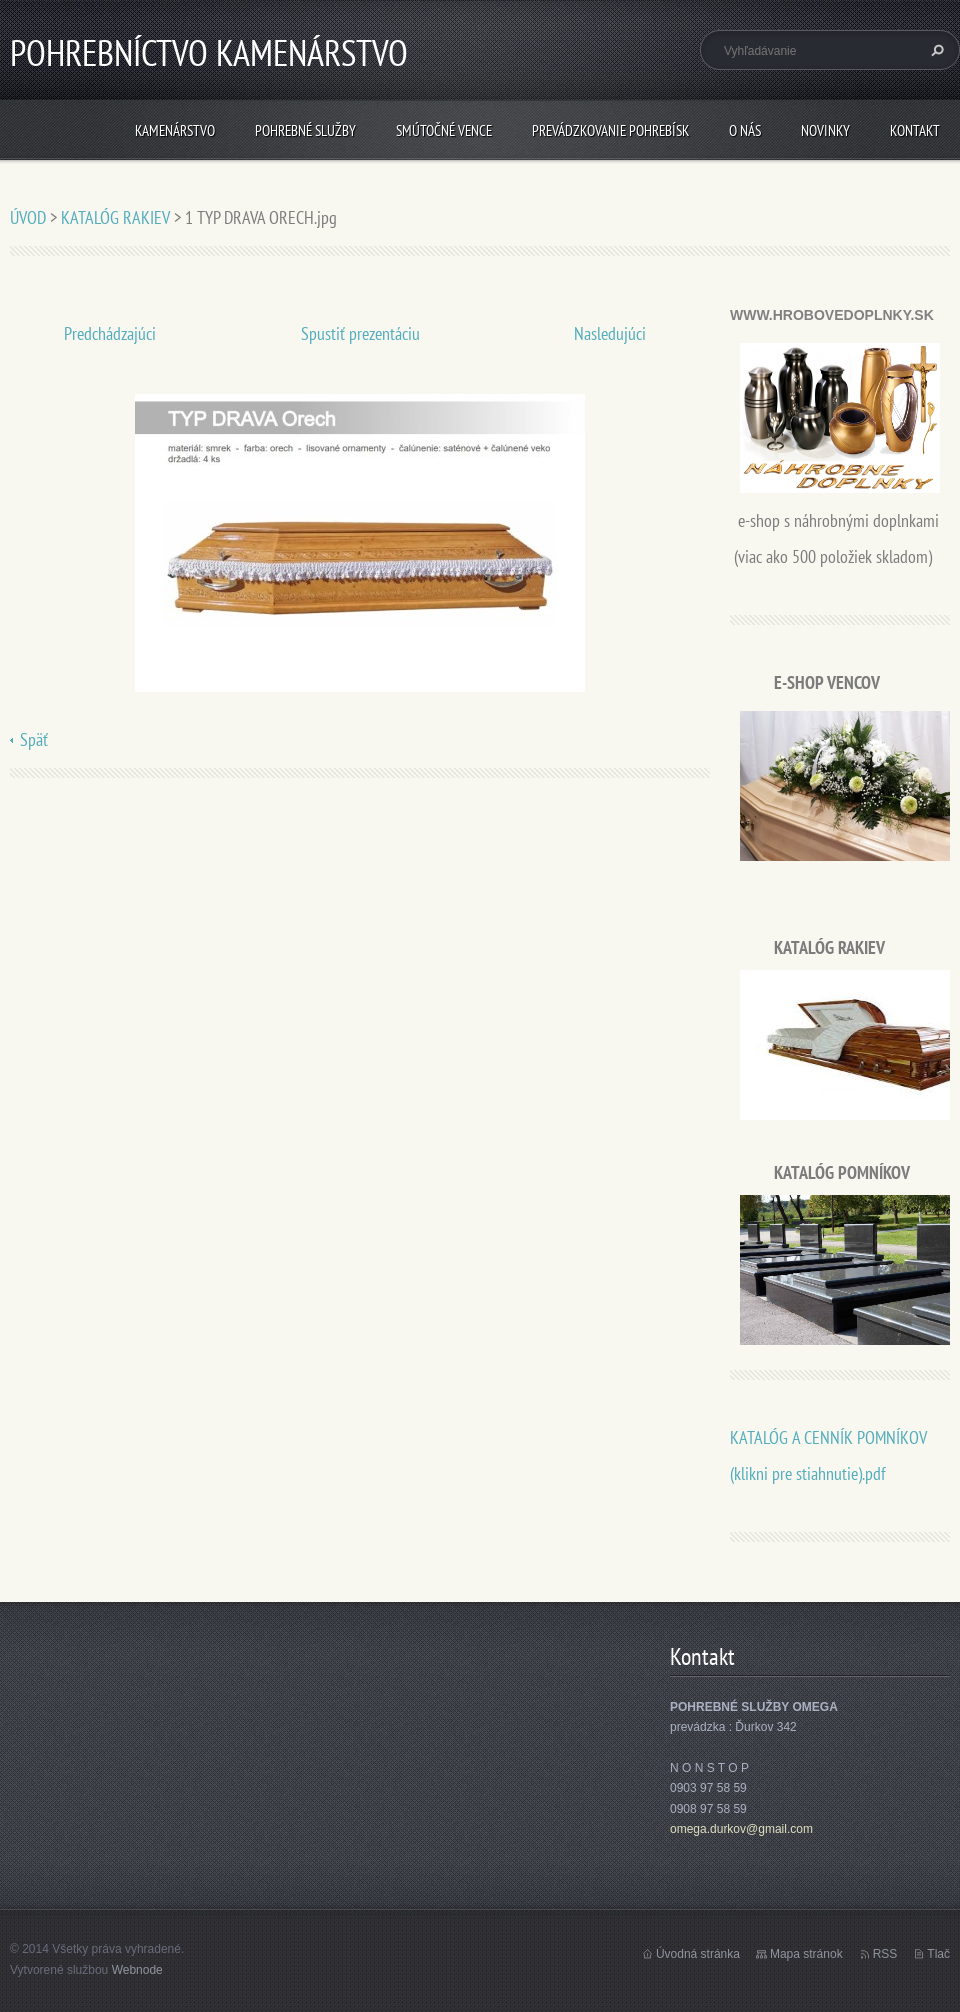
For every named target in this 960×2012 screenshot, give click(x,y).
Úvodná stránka (698, 1954)
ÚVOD (28, 217)
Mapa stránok (806, 1954)
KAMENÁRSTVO (175, 130)
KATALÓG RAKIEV (115, 217)
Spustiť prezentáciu (360, 333)
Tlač (938, 1954)
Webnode (137, 1970)
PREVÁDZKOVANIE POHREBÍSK (610, 130)
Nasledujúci (610, 333)
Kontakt (915, 130)
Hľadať (935, 50)
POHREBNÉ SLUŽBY (305, 130)
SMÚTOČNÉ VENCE (444, 130)
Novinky (825, 130)
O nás (745, 130)
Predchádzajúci (110, 333)
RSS (885, 1954)
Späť (34, 739)
